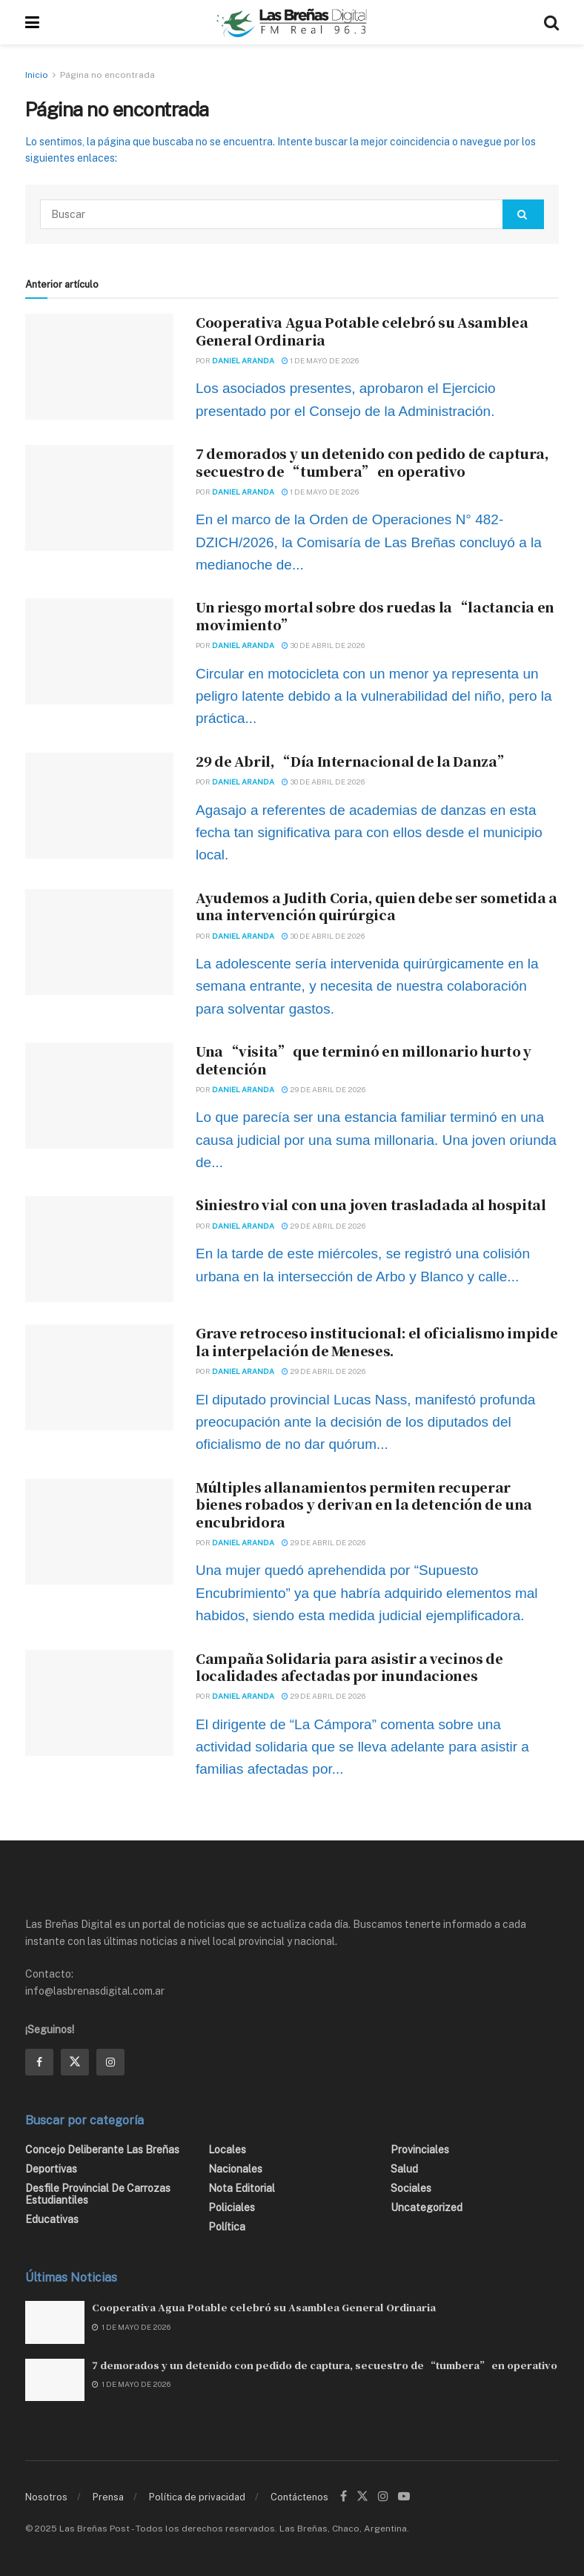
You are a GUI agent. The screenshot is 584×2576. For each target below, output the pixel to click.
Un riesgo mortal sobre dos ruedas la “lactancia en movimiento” (375, 615)
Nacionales (235, 2169)
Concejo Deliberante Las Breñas (102, 2150)
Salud (404, 2169)
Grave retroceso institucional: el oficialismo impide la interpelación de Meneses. (376, 1341)
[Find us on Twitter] (75, 2062)
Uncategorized (426, 2207)
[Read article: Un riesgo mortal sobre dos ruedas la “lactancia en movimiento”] (99, 651)
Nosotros (46, 2497)
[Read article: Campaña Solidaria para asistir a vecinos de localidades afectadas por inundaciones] (99, 1703)
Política (226, 2227)
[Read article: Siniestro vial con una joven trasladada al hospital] (99, 1249)
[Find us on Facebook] (39, 2062)
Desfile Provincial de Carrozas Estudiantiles (97, 2194)
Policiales (231, 2207)
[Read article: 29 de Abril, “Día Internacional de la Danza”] (99, 806)
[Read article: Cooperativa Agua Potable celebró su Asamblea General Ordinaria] (99, 367)
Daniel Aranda (243, 360)
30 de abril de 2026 (323, 645)
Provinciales (420, 2150)
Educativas (52, 2219)
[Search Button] (551, 22)
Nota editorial (241, 2188)
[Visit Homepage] (291, 22)
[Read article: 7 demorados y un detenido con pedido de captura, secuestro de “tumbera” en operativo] (99, 498)
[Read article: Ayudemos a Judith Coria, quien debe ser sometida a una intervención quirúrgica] (99, 942)
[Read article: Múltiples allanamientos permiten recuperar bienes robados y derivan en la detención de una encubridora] (99, 1532)
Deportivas (51, 2169)
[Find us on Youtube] (404, 2497)
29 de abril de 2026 (323, 1089)
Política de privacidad (197, 2497)
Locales (227, 2150)
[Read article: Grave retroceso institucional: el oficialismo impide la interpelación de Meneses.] (99, 1377)
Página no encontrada (107, 75)
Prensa (108, 2497)
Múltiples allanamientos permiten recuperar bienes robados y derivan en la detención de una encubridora (364, 1504)
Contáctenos (299, 2497)
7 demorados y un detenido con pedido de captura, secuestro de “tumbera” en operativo (372, 461)
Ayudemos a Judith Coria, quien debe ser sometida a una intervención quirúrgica (376, 906)
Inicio (36, 75)
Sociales (411, 2188)
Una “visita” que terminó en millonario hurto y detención (363, 1059)
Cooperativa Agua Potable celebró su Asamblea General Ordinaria (362, 330)
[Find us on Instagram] (110, 2062)
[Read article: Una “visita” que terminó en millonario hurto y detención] (99, 1096)
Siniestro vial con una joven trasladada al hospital (371, 1204)
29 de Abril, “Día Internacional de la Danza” (352, 760)
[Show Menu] (32, 22)
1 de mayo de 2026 (320, 360)
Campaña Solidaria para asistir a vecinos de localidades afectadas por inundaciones (349, 1666)
